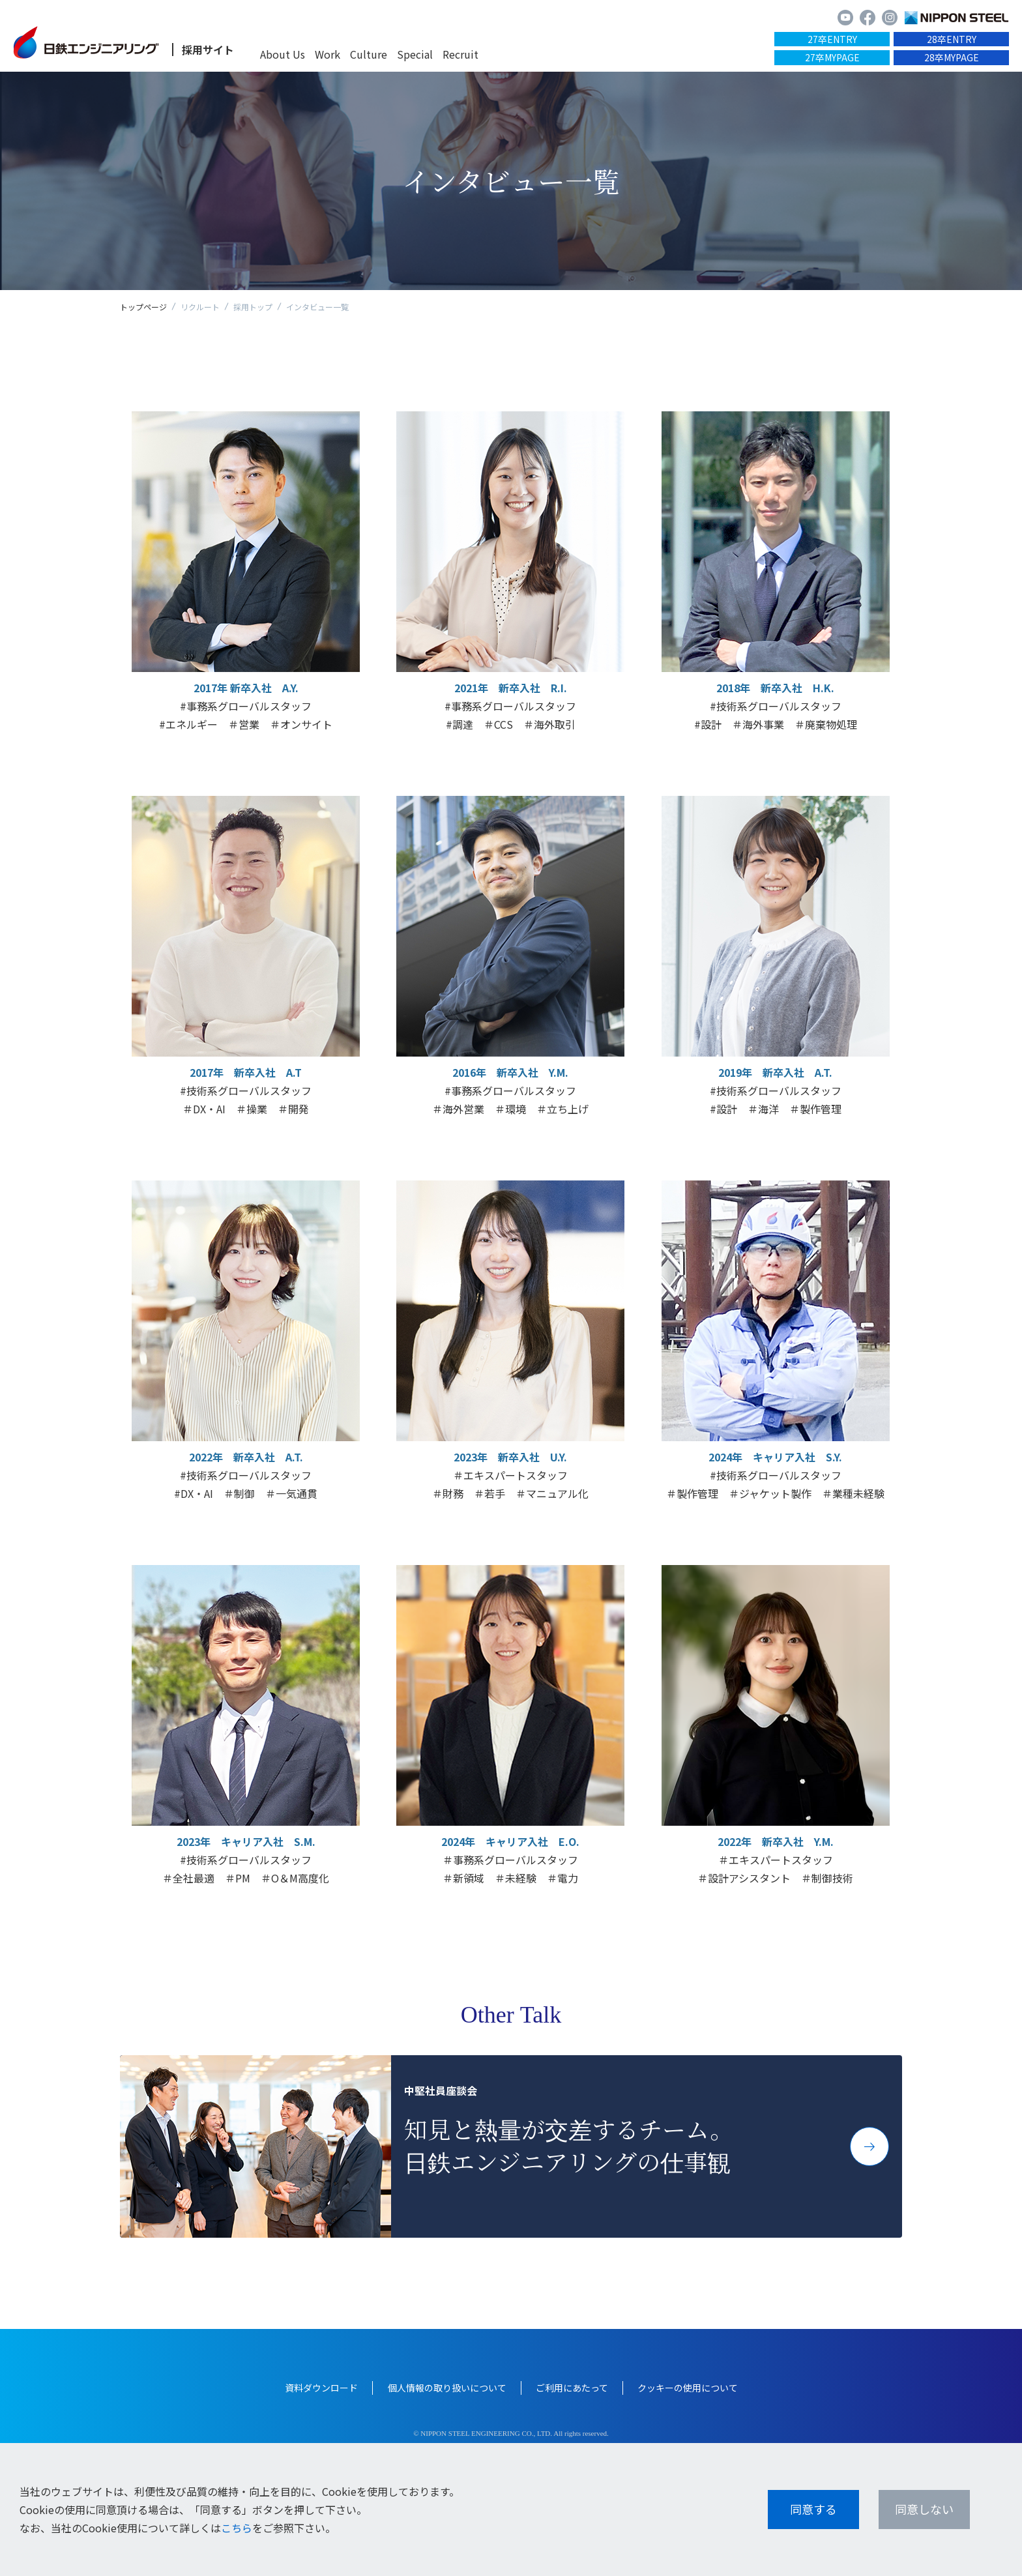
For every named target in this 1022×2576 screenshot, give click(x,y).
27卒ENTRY (832, 39)
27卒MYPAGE (832, 57)
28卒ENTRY (951, 39)
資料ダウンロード (321, 2387)
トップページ (143, 306)
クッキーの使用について (687, 2387)
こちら (236, 2528)
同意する (813, 2508)
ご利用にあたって (572, 2387)
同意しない (924, 2508)
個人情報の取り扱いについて (447, 2387)
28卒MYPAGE (951, 57)
